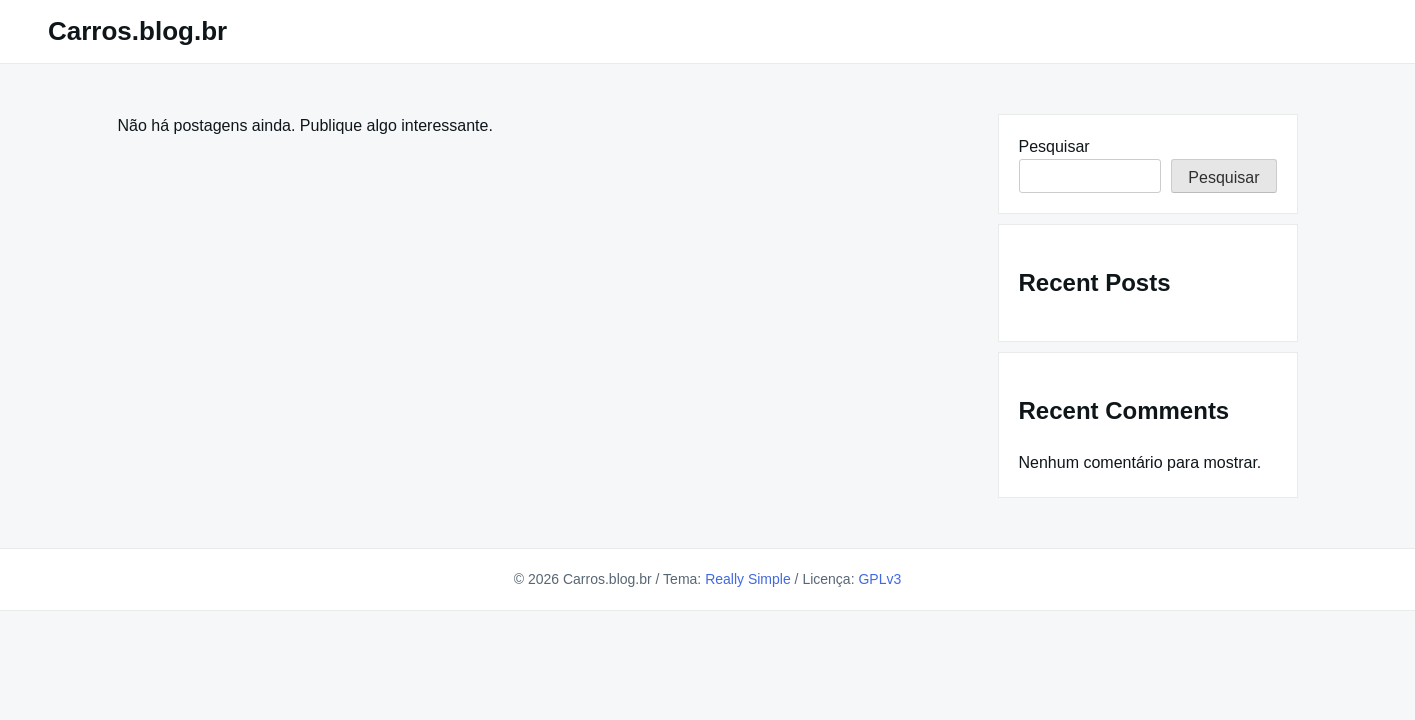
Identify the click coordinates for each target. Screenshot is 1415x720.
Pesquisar (1054, 146)
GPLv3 (879, 579)
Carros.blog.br (137, 31)
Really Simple (748, 579)
